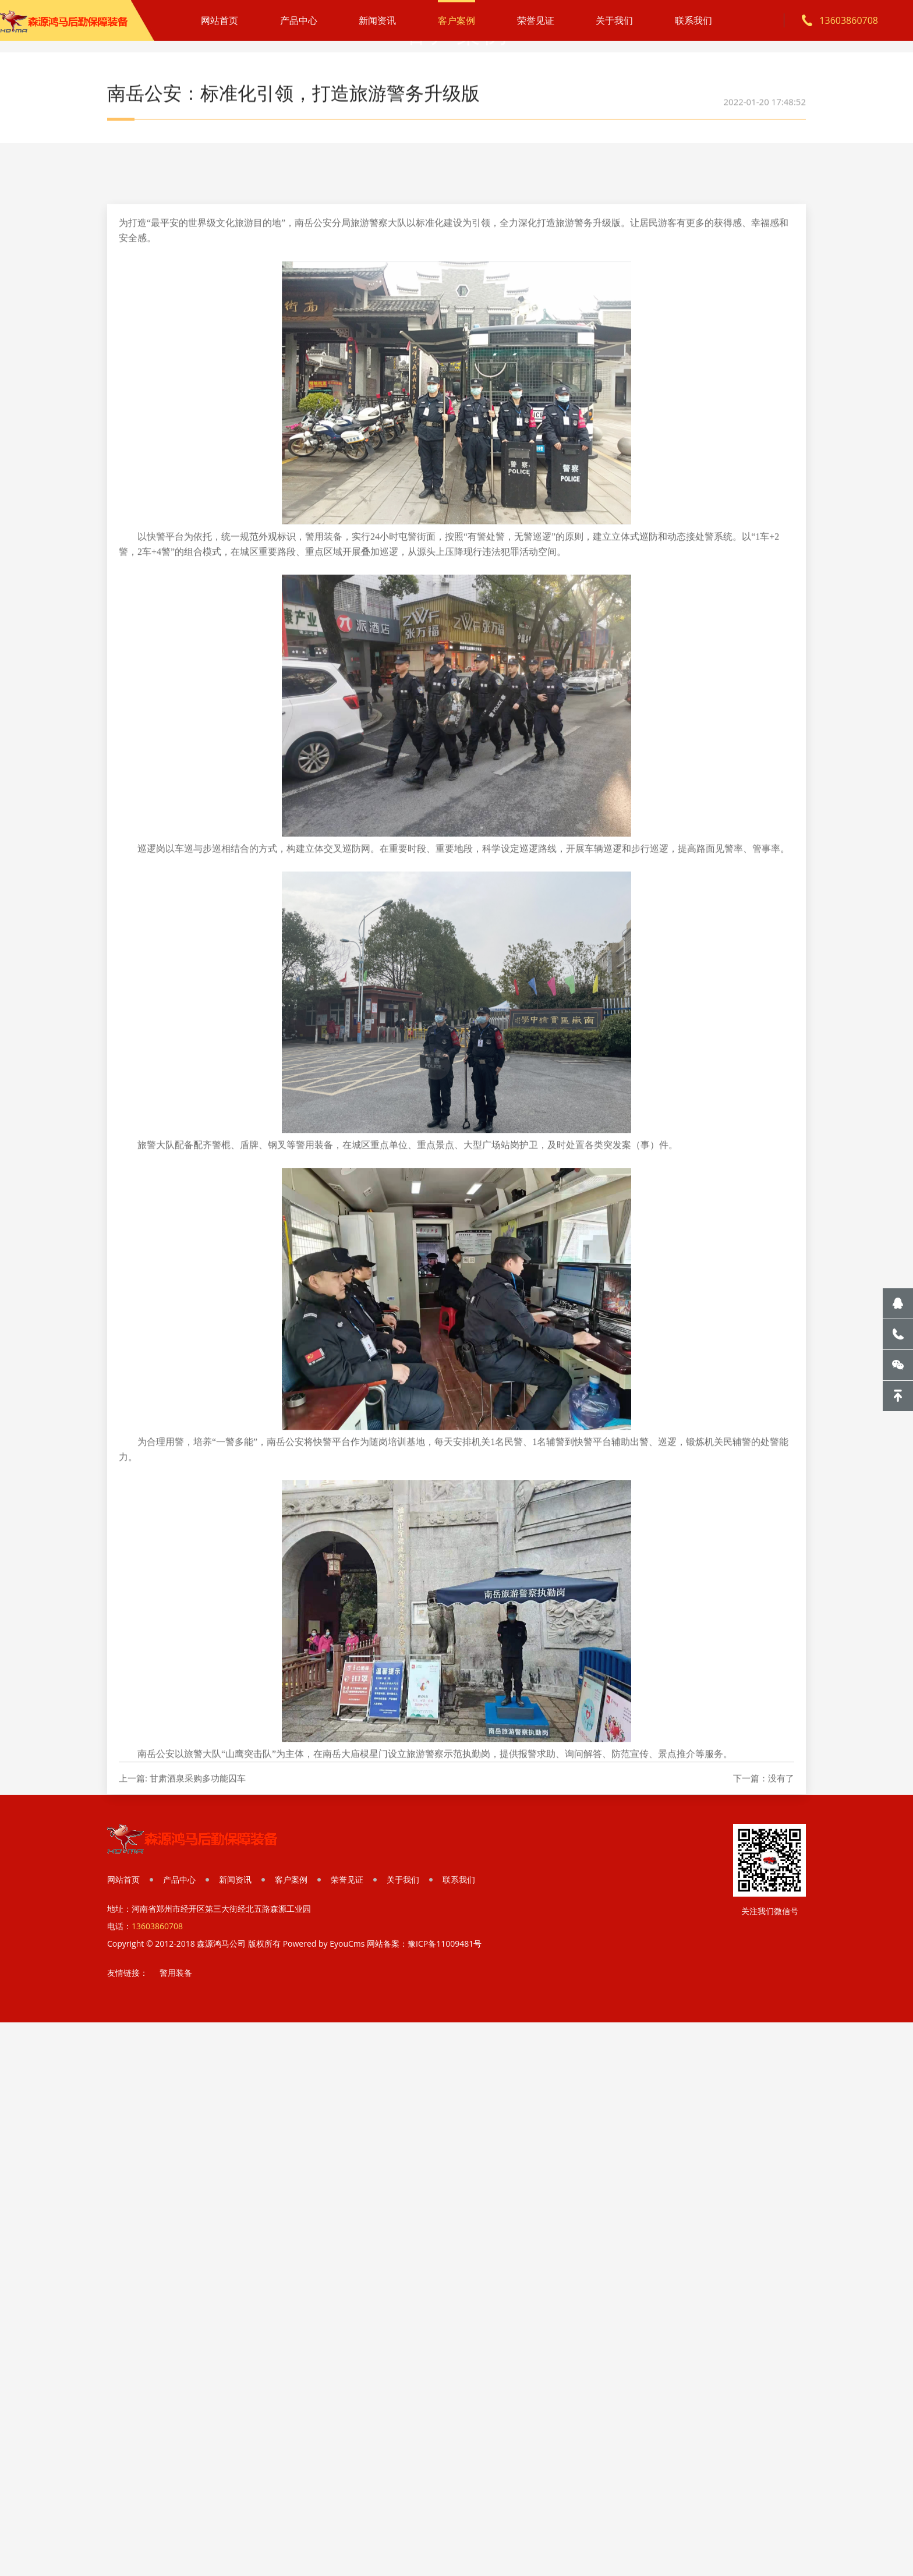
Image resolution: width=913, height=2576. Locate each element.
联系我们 (693, 20)
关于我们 (614, 20)
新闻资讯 (377, 20)
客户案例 (456, 20)
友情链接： (127, 1972)
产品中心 (298, 20)
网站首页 (219, 20)
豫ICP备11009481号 (445, 1943)
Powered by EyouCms (323, 1943)
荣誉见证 (535, 20)
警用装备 (176, 1972)
